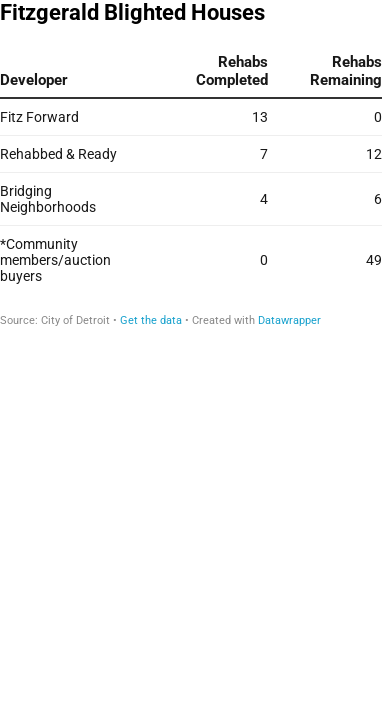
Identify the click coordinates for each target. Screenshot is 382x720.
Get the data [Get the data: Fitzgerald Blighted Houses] (151, 320)
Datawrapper (289, 320)
